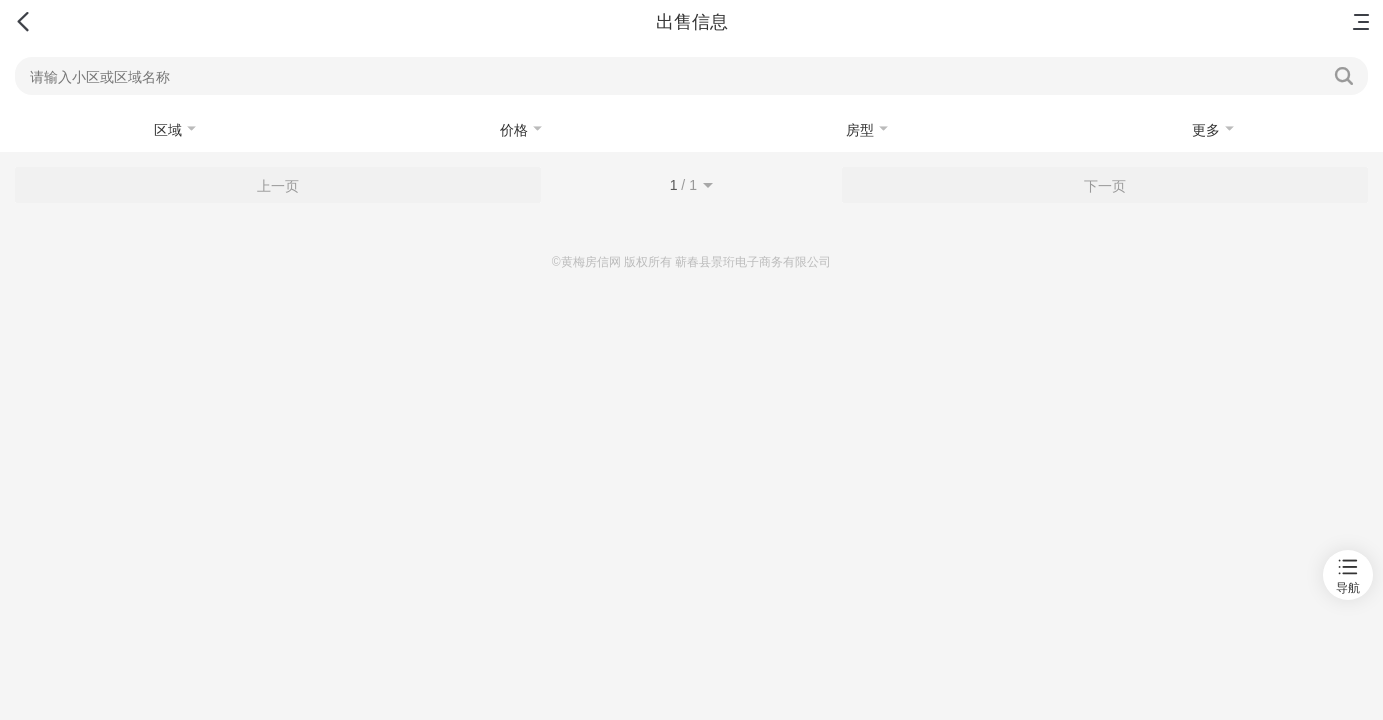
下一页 (1105, 186)
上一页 (278, 186)
